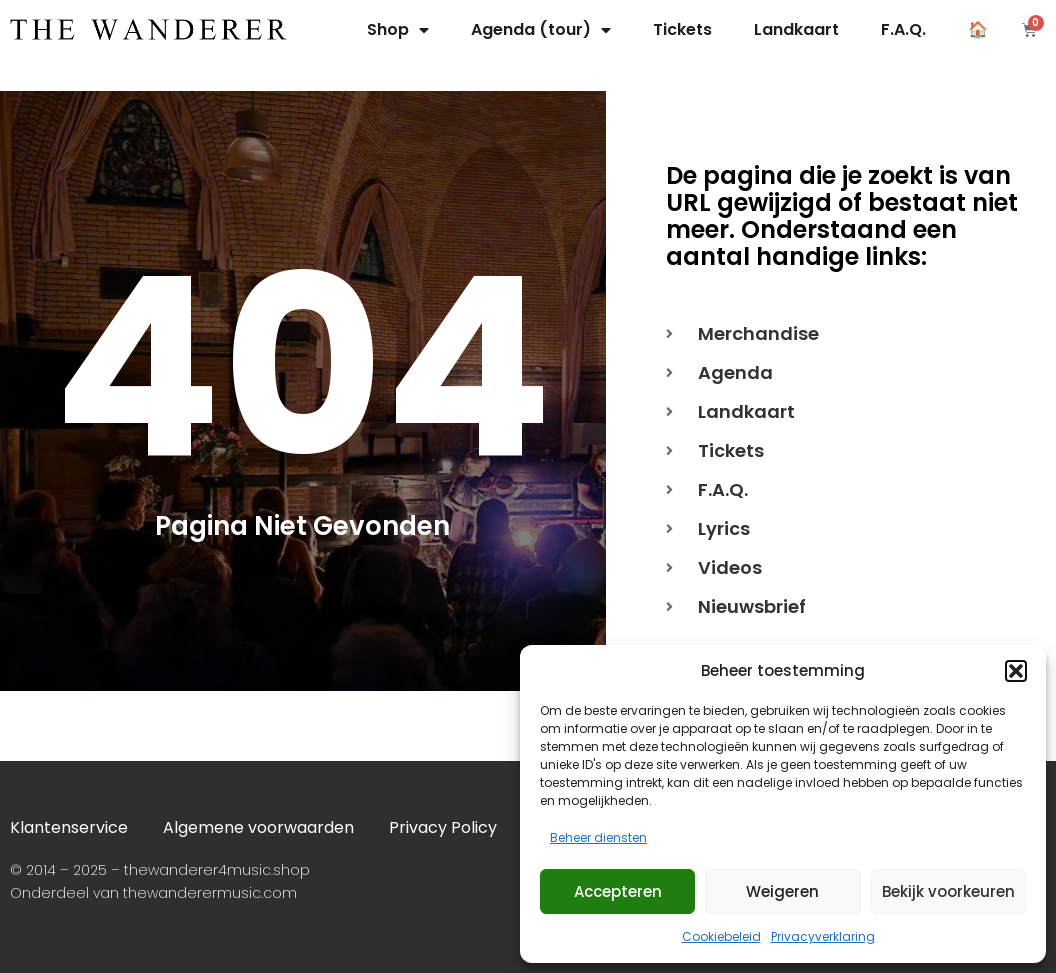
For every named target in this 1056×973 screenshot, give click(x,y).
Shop (398, 30)
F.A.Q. (903, 29)
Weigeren (782, 891)
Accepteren (618, 891)
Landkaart (796, 29)
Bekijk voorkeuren (948, 891)
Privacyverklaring (823, 936)
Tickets (682, 29)
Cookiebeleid (721, 936)
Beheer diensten (598, 837)
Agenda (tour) (541, 30)
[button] (1016, 671)
